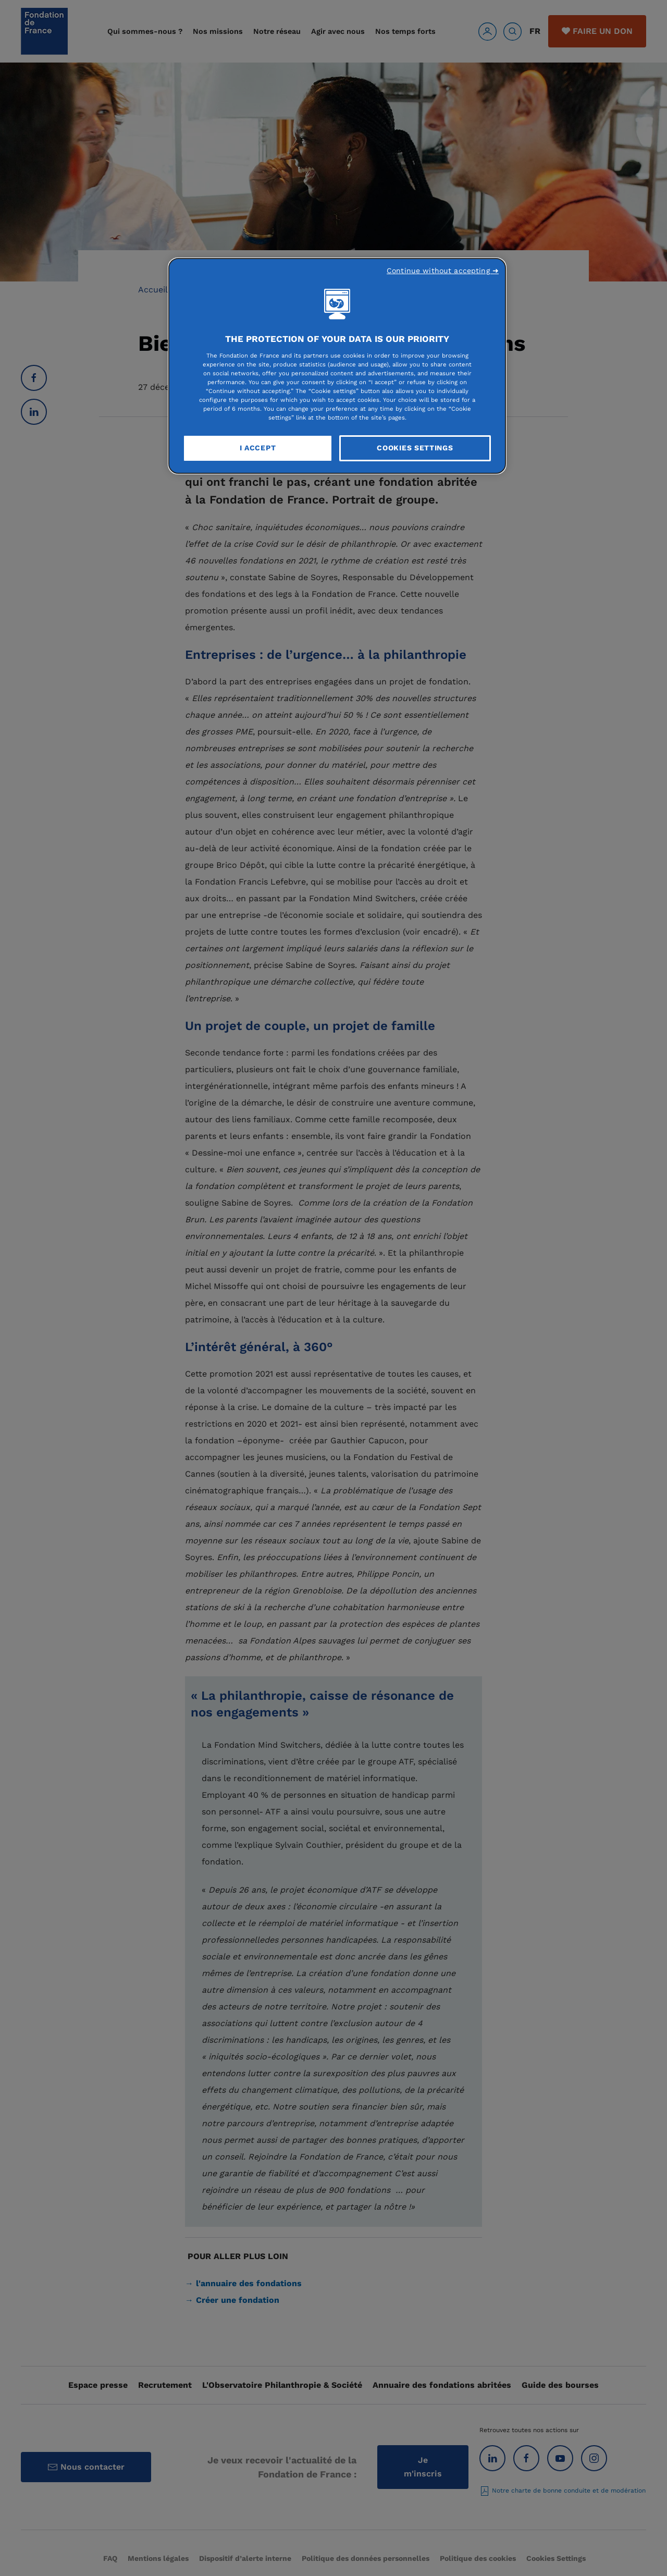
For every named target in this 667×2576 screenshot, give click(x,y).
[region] (337, 365)
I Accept (258, 448)
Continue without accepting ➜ (443, 270)
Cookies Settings (415, 448)
